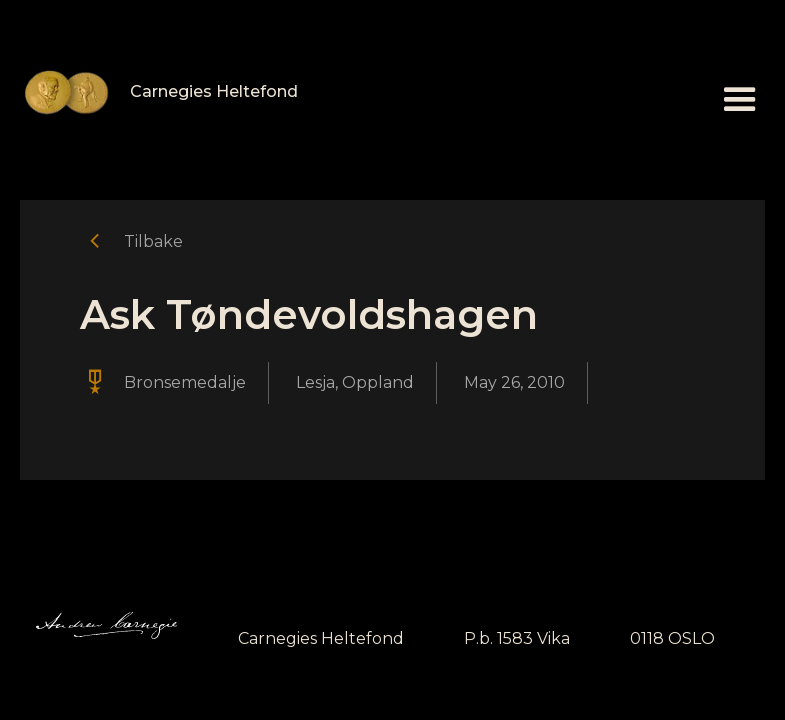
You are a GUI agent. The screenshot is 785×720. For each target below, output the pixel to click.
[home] (159, 92)
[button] (740, 100)
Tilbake (153, 241)
